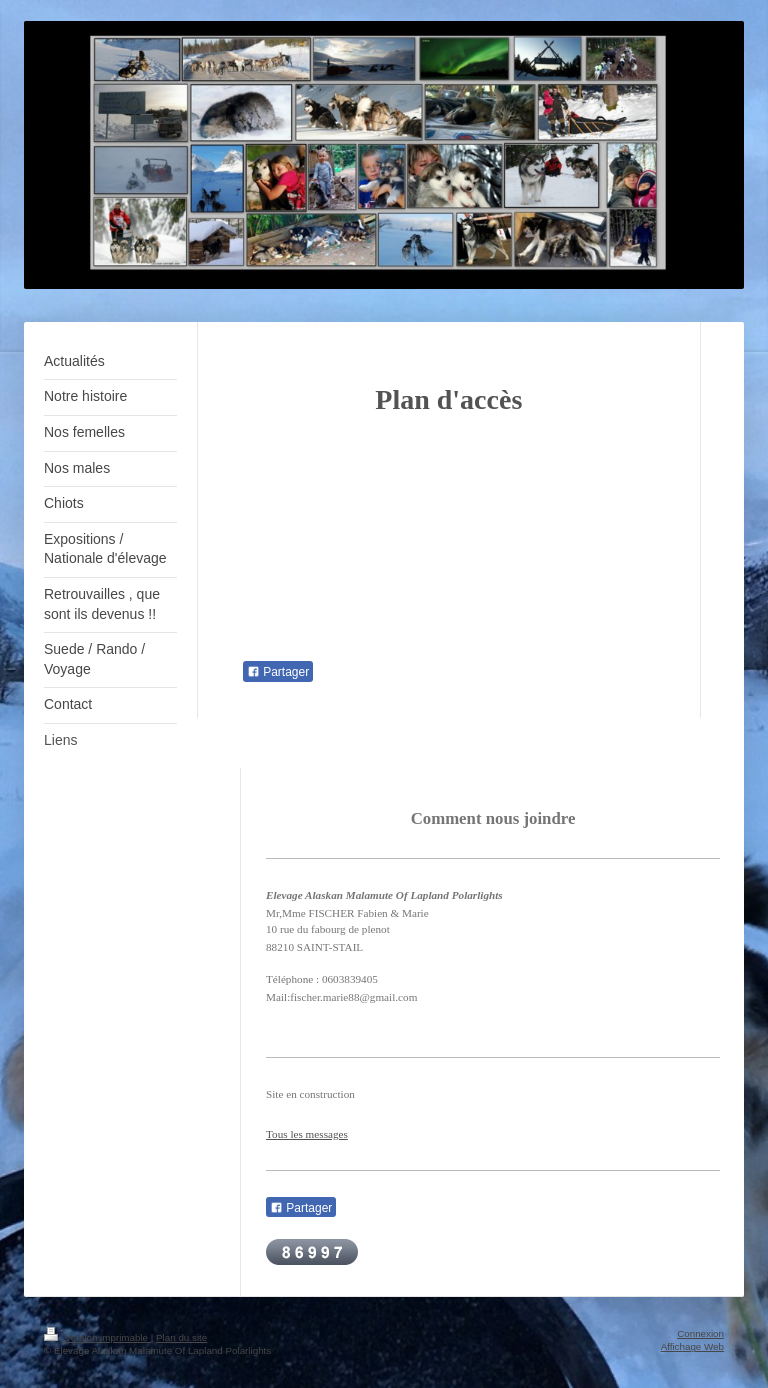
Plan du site (181, 1337)
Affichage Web (692, 1346)
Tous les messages (307, 1134)
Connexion (700, 1333)
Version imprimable (97, 1337)
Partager (278, 672)
